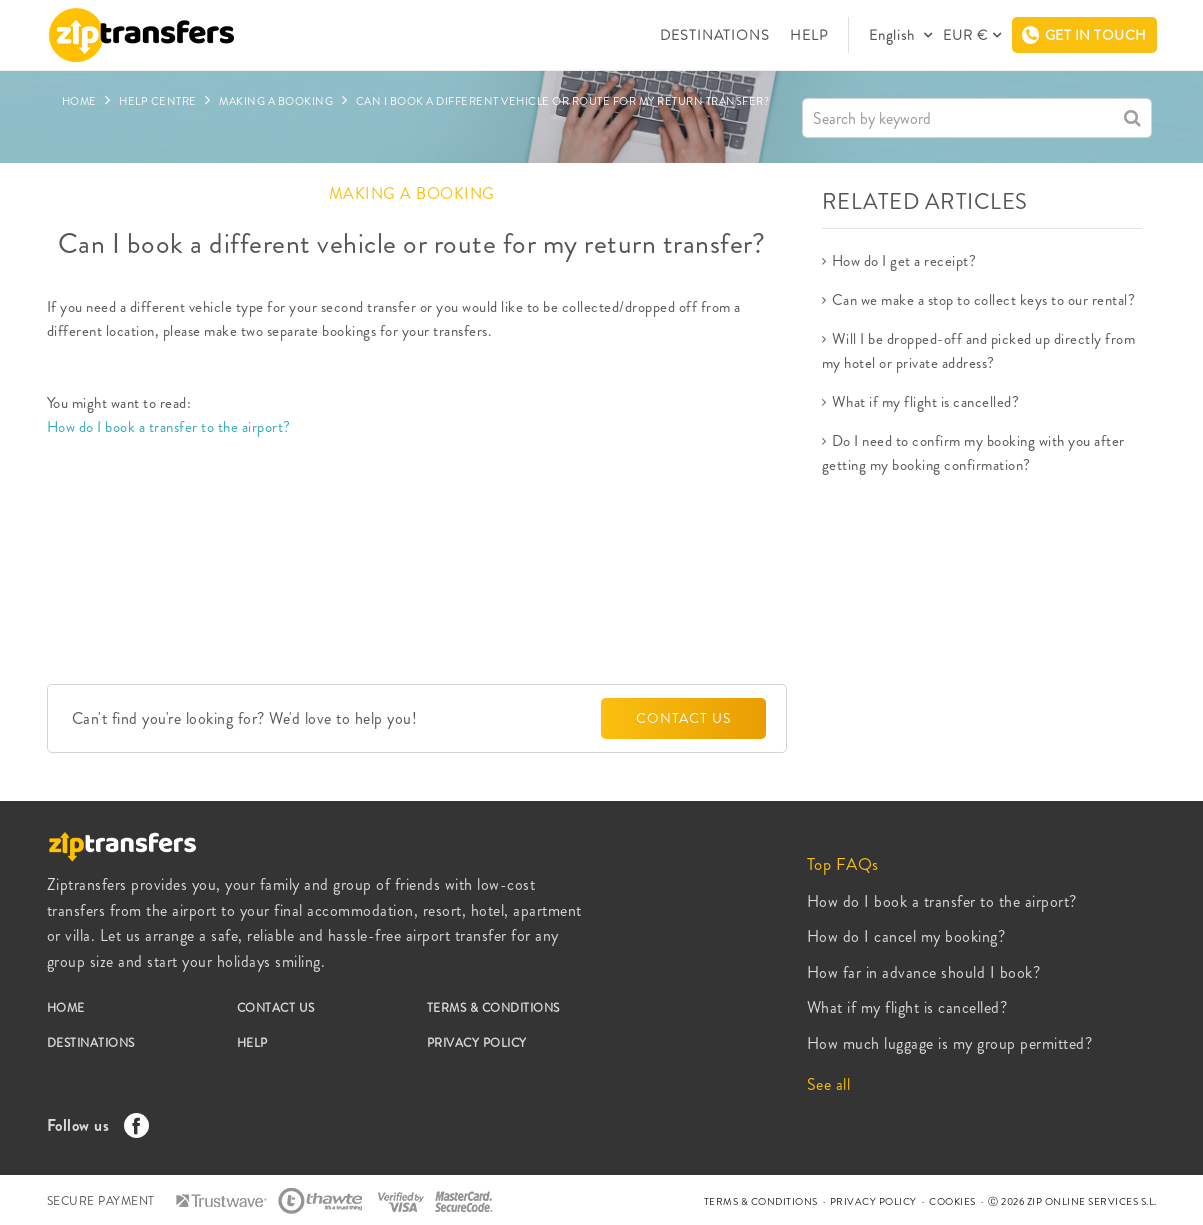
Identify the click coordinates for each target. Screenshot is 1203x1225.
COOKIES (952, 1201)
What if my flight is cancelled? (926, 402)
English (894, 35)
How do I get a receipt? (904, 261)
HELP (809, 35)
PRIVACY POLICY (477, 1043)
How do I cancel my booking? (906, 936)
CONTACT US (683, 718)
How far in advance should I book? (924, 972)
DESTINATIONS (715, 35)
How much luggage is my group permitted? (950, 1043)
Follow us (93, 1125)
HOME (66, 1008)
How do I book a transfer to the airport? (169, 427)
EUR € (965, 35)
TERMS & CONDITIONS (493, 1008)
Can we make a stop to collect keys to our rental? (984, 300)
